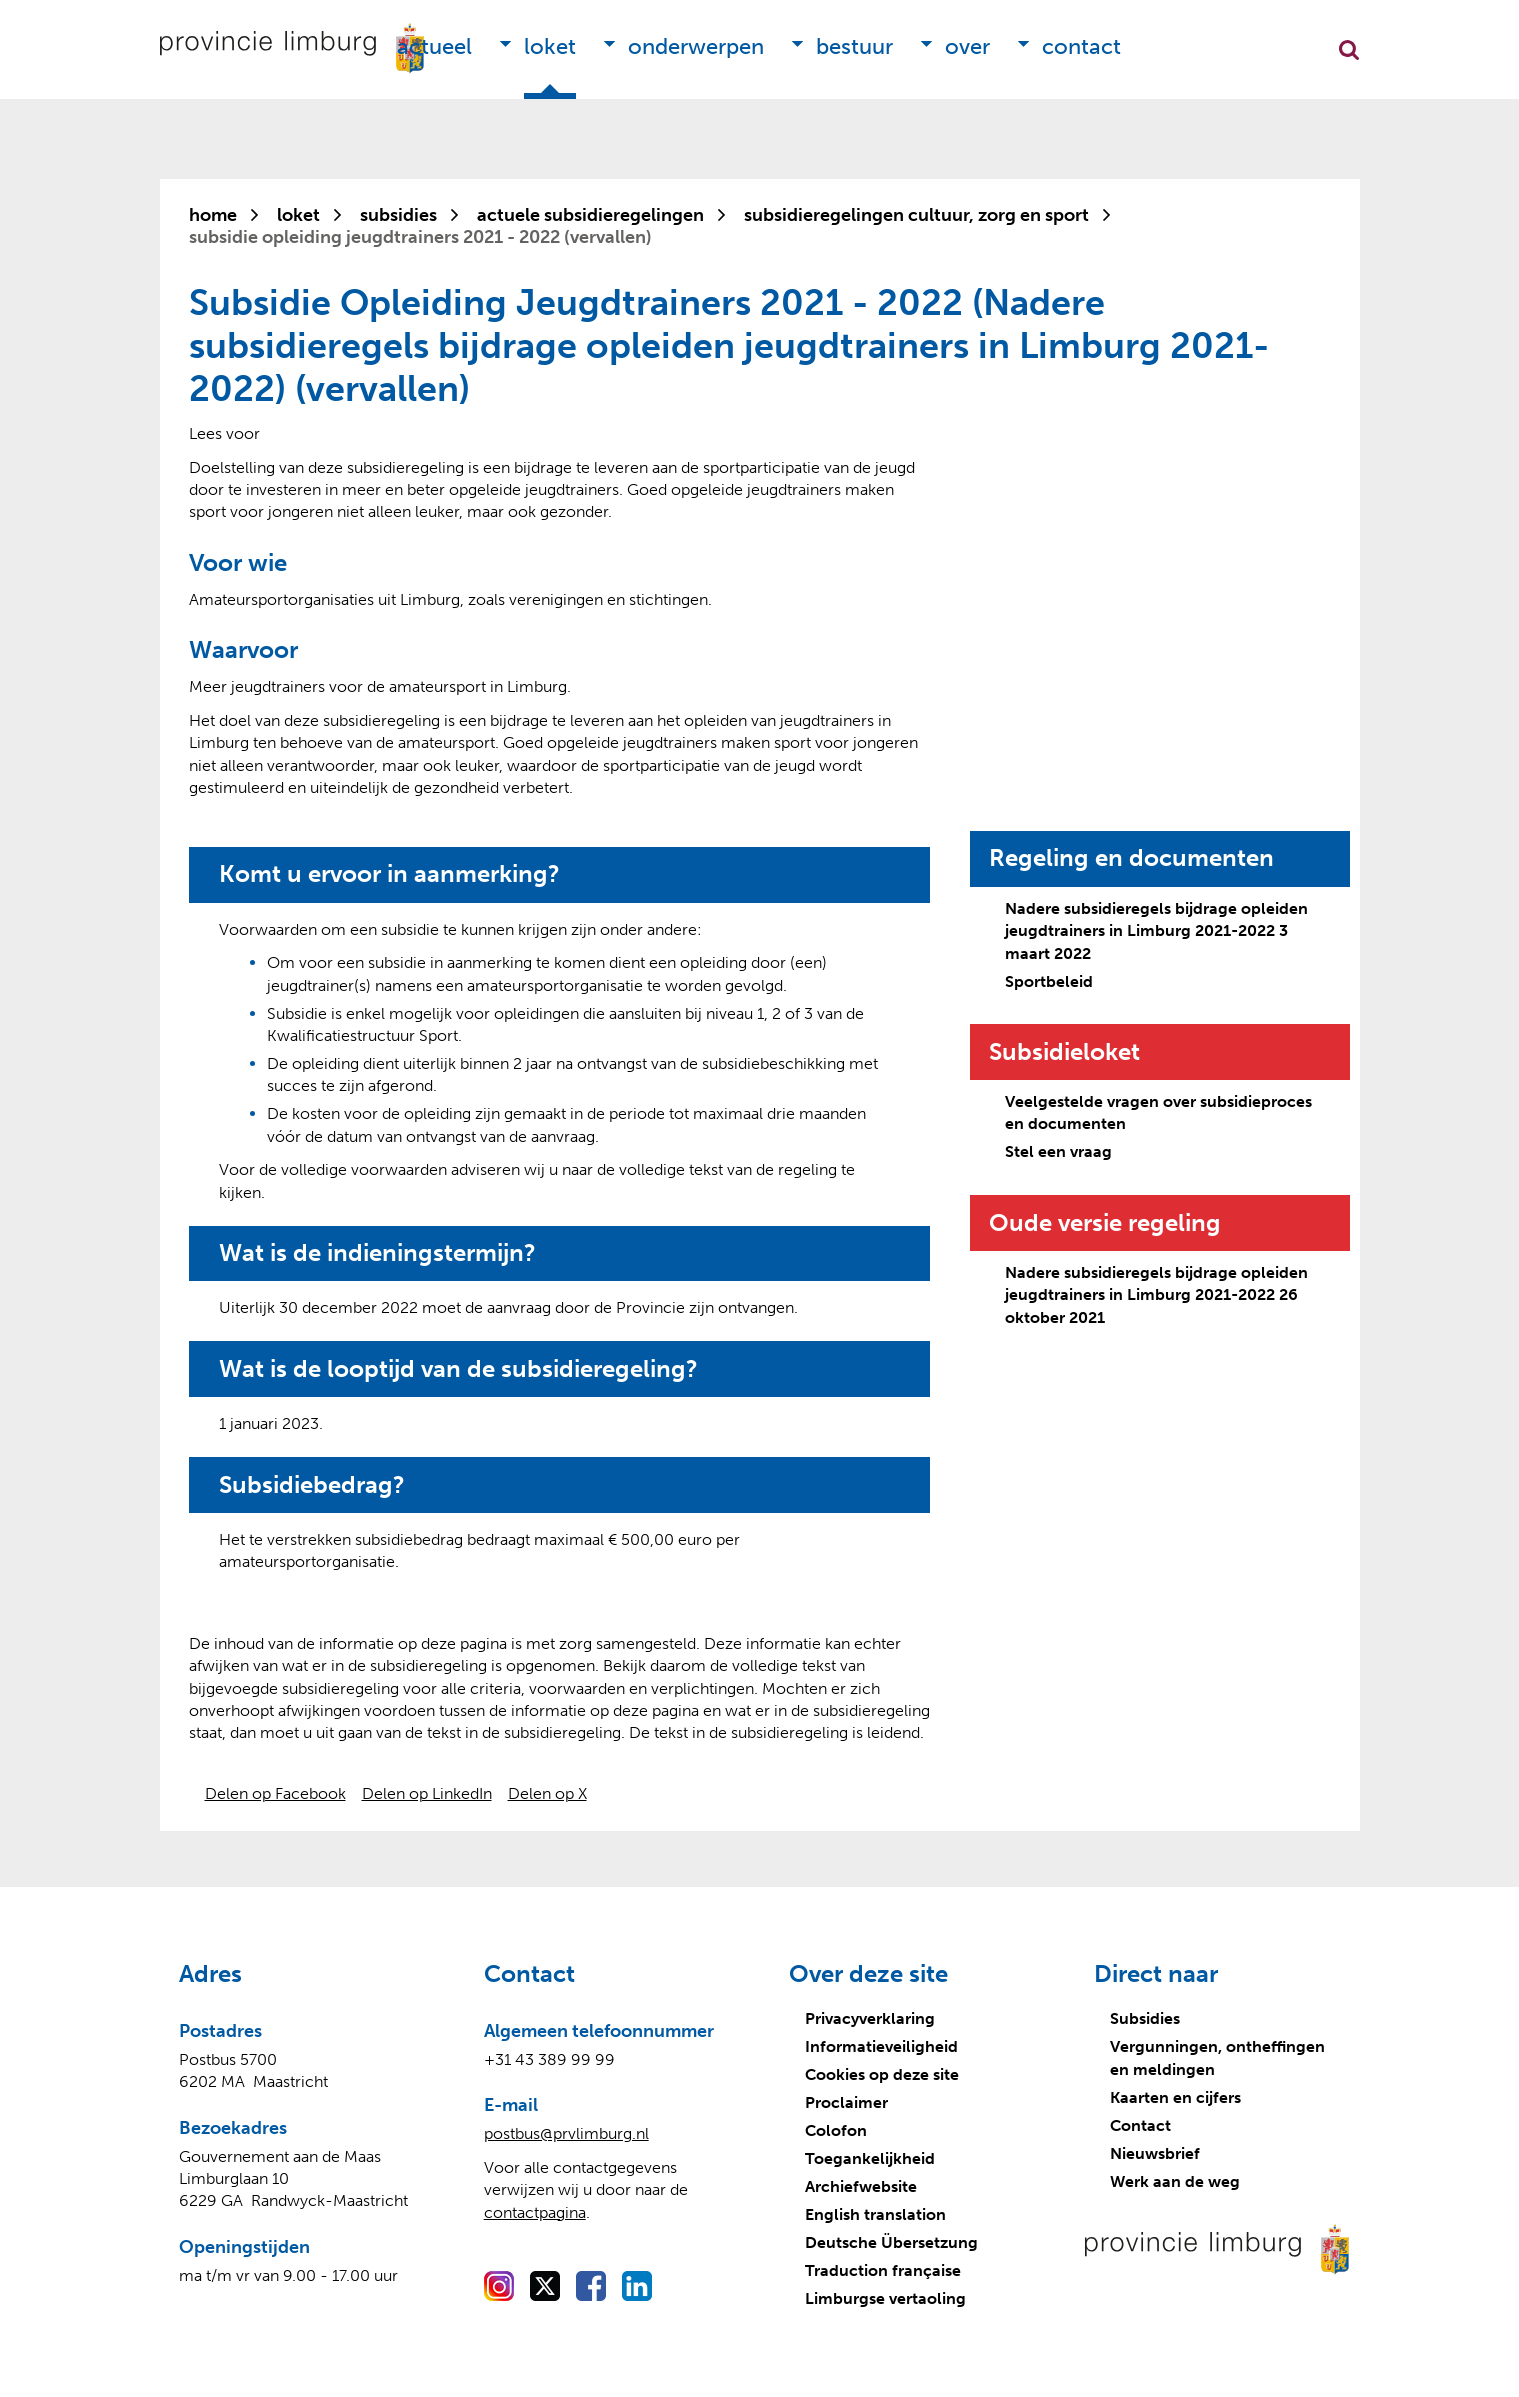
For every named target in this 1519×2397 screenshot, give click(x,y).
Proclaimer (846, 2102)
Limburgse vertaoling (885, 2298)
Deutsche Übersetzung (891, 2242)
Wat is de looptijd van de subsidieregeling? (458, 1369)
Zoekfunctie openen (1349, 50)
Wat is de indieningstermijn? (377, 1253)
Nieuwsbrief (1155, 2153)
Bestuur (854, 46)
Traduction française (883, 2270)
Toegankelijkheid (870, 2158)
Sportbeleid (1049, 981)
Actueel (434, 46)
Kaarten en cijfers (1175, 2097)
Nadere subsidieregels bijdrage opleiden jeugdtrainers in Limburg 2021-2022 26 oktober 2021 (1156, 1295)
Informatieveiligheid (881, 2046)
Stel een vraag (1058, 1151)
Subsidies (1145, 2018)
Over (967, 46)
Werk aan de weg (1175, 2181)
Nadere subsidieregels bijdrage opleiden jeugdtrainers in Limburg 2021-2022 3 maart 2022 (1156, 931)
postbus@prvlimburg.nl (566, 2133)
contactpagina (535, 2212)
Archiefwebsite (861, 2186)
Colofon (836, 2130)
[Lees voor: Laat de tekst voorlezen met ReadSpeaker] (224, 433)
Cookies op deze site (882, 2074)
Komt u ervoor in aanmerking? (389, 874)
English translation (875, 2214)
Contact (1081, 46)
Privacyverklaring (870, 2018)
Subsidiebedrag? (312, 1485)
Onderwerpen (696, 46)
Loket (550, 46)
